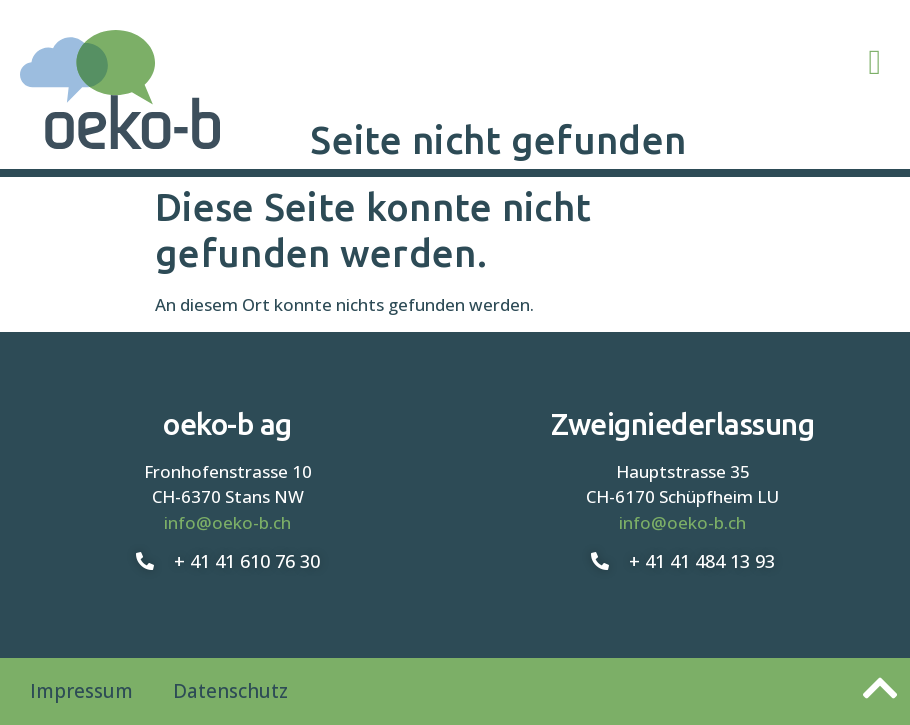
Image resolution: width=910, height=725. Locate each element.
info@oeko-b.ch (227, 522)
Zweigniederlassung (682, 424)
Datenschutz (230, 691)
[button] (875, 63)
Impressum (81, 691)
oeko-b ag (227, 424)
